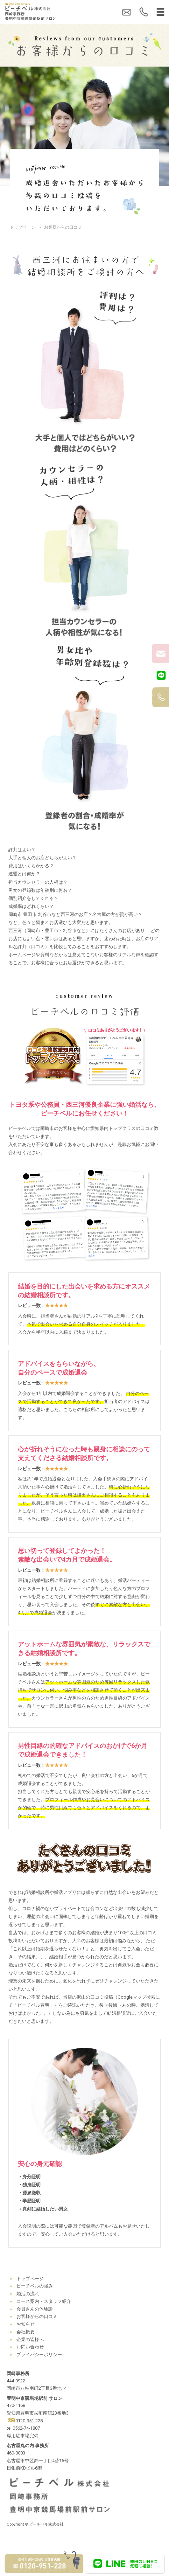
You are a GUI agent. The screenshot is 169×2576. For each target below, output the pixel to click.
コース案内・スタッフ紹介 (43, 2301)
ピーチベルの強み (34, 2286)
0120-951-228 (29, 2420)
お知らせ (25, 2324)
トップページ (22, 227)
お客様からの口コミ (36, 2316)
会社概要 (25, 2331)
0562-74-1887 (26, 2428)
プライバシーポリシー (39, 2354)
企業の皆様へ (30, 2339)
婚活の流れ (27, 2293)
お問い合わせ (30, 2346)
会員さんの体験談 (34, 2309)
